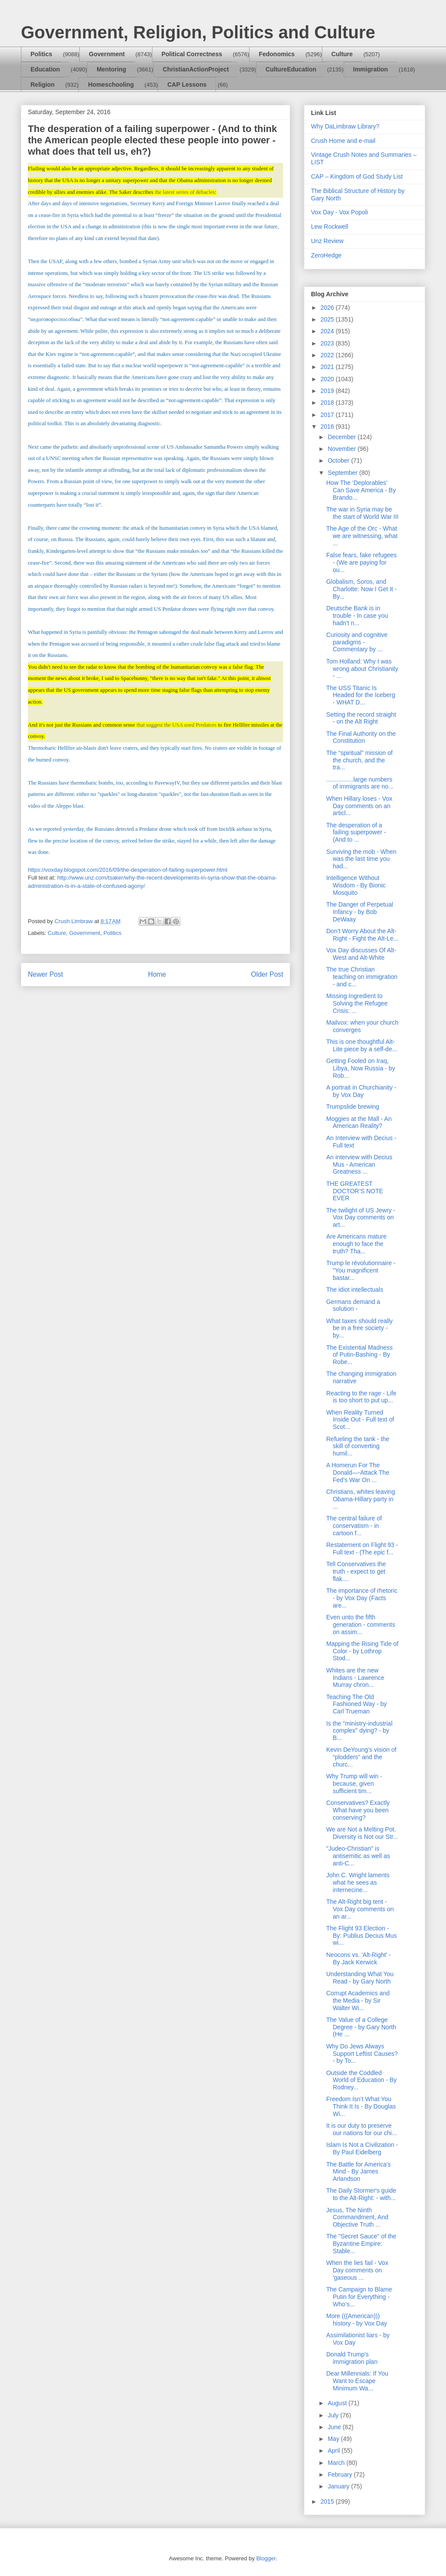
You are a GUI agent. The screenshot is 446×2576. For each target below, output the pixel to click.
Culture (342, 54)
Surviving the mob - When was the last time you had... (361, 859)
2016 (328, 426)
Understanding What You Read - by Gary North (360, 1977)
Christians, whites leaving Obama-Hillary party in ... (360, 1499)
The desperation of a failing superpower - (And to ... (356, 832)
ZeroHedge (326, 255)
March (337, 2462)
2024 (328, 331)
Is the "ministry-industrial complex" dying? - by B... (359, 1731)
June (335, 2427)
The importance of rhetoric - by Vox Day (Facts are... (361, 1598)
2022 (328, 355)
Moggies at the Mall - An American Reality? (359, 1122)
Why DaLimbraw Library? (345, 126)
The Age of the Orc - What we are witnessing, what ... (362, 536)
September (343, 472)
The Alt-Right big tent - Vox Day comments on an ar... (360, 1909)
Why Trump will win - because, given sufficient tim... (354, 1783)
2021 (328, 366)
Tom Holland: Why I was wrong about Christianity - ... (362, 669)
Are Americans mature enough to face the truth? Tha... (356, 1244)
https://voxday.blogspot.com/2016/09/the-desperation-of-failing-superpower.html (127, 870)
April (334, 2450)
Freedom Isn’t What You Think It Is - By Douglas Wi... (361, 2106)
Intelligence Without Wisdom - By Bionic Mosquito (355, 885)
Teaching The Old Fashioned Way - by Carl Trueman (356, 1704)
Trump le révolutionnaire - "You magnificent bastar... (360, 1270)
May (334, 2438)
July (334, 2415)
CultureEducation (291, 69)
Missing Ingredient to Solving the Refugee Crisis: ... (357, 1003)
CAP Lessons (186, 84)
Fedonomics (276, 54)
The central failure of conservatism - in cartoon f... (354, 1526)
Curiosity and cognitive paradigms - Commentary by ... (357, 642)
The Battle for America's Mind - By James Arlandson (358, 2172)
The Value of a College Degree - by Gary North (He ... (361, 2027)
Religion (42, 84)
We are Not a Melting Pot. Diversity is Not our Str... (362, 1833)
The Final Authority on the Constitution (361, 737)
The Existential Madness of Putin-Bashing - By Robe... (359, 1355)
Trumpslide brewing (352, 1106)
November (342, 448)
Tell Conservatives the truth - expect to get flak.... (356, 1571)
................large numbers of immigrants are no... (359, 783)
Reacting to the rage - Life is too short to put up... (361, 1397)
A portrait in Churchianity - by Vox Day (361, 1091)
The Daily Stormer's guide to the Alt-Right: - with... (361, 2194)
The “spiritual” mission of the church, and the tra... (359, 760)
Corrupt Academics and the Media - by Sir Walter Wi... (358, 2000)
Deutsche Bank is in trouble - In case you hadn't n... (357, 615)
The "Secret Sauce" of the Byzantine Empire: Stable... (361, 2243)
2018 (328, 402)
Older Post (267, 974)
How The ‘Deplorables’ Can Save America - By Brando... (361, 490)
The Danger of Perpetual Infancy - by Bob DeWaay (359, 912)
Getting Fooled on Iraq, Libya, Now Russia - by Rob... (360, 1068)
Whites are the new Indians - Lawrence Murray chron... (355, 1678)
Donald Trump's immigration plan (352, 2358)
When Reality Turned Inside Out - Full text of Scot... (360, 1420)
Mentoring (111, 69)
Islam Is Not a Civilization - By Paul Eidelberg (362, 2148)
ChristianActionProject (196, 69)
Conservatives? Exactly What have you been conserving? (358, 1810)
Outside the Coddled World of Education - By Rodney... (361, 2080)
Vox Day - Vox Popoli (339, 212)
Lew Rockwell (329, 226)
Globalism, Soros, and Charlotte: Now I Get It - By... (361, 589)
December (342, 436)
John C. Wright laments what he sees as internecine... (357, 1882)
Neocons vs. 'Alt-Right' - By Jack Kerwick (358, 1958)
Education (45, 69)
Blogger (265, 2558)
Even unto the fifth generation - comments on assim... (360, 1624)
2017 (328, 414)
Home (157, 974)
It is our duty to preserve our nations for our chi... (361, 2129)
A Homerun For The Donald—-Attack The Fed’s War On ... (357, 1472)
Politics (41, 54)
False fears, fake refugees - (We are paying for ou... (361, 562)
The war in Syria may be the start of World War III (362, 513)
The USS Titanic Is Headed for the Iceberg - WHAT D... (360, 695)
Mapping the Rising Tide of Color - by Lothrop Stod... (362, 1651)
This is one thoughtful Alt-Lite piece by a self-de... (361, 1045)
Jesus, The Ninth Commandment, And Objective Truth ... (357, 2217)
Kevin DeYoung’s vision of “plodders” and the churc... (361, 1757)
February (341, 2474)
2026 (328, 307)
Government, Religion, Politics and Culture (198, 32)
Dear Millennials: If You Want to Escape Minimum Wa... (357, 2381)
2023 (328, 343)
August (338, 2403)
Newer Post (45, 974)
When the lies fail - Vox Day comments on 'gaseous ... (357, 2270)
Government (107, 54)
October (339, 460)
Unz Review (327, 240)
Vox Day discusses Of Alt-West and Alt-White (361, 954)
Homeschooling (111, 84)
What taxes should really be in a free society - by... (359, 1328)
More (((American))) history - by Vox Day (356, 2319)
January (339, 2486)
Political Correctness (192, 54)
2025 (328, 319)
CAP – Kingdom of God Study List (357, 176)
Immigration (370, 69)
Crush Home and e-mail (343, 140)
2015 (328, 2501)
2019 (328, 390)
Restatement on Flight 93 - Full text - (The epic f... (362, 1548)
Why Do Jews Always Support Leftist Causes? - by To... (362, 2054)
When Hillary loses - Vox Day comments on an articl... (359, 806)
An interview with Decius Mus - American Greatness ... (359, 1164)
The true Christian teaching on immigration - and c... (362, 977)
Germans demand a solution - (353, 1305)
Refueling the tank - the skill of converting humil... (357, 1446)
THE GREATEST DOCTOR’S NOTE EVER (354, 1191)
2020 (328, 379)
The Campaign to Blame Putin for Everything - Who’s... (359, 2297)
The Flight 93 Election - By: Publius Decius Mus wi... (361, 1935)
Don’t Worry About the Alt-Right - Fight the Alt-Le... (362, 934)
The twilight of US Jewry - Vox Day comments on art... (360, 1218)
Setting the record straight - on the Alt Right (361, 718)
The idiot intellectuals (354, 1289)
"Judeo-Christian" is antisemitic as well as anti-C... (358, 1856)
